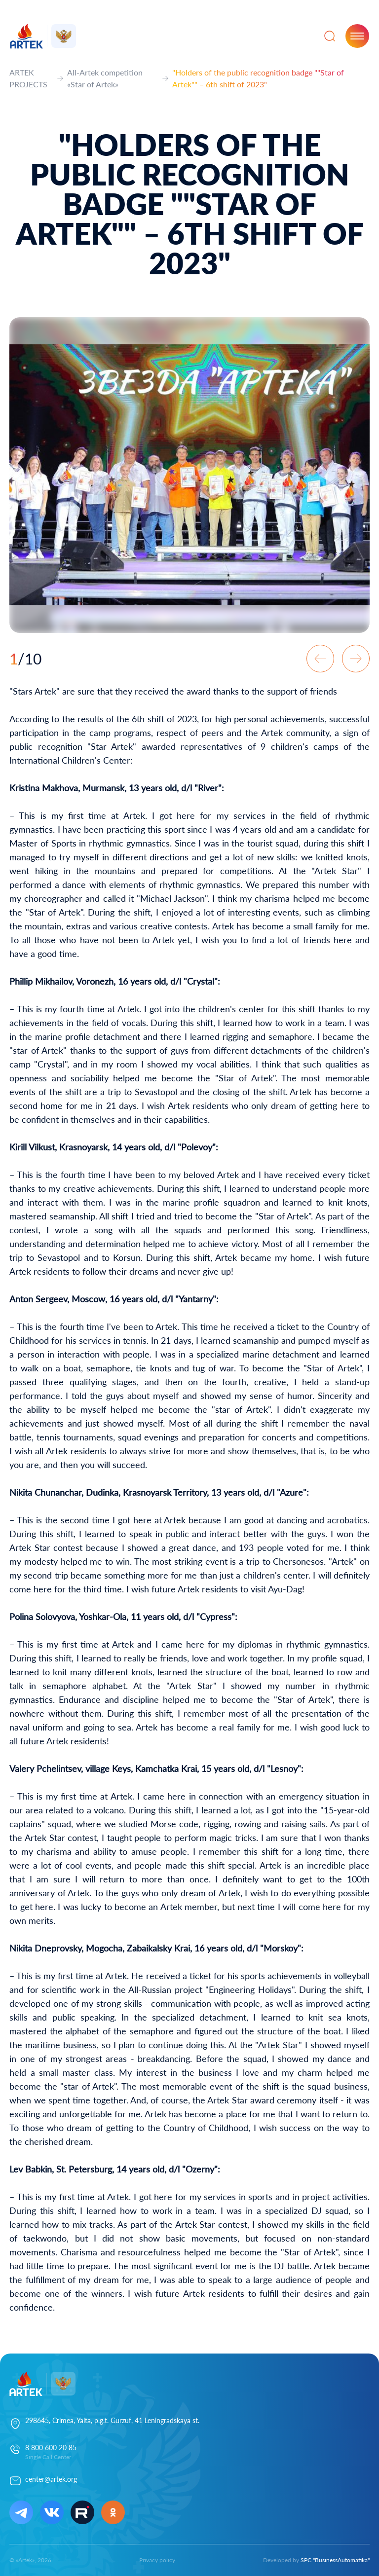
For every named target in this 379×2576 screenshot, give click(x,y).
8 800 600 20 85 (50, 2447)
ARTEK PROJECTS (28, 78)
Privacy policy (157, 2560)
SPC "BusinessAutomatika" (335, 2560)
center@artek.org (51, 2479)
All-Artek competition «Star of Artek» (105, 78)
